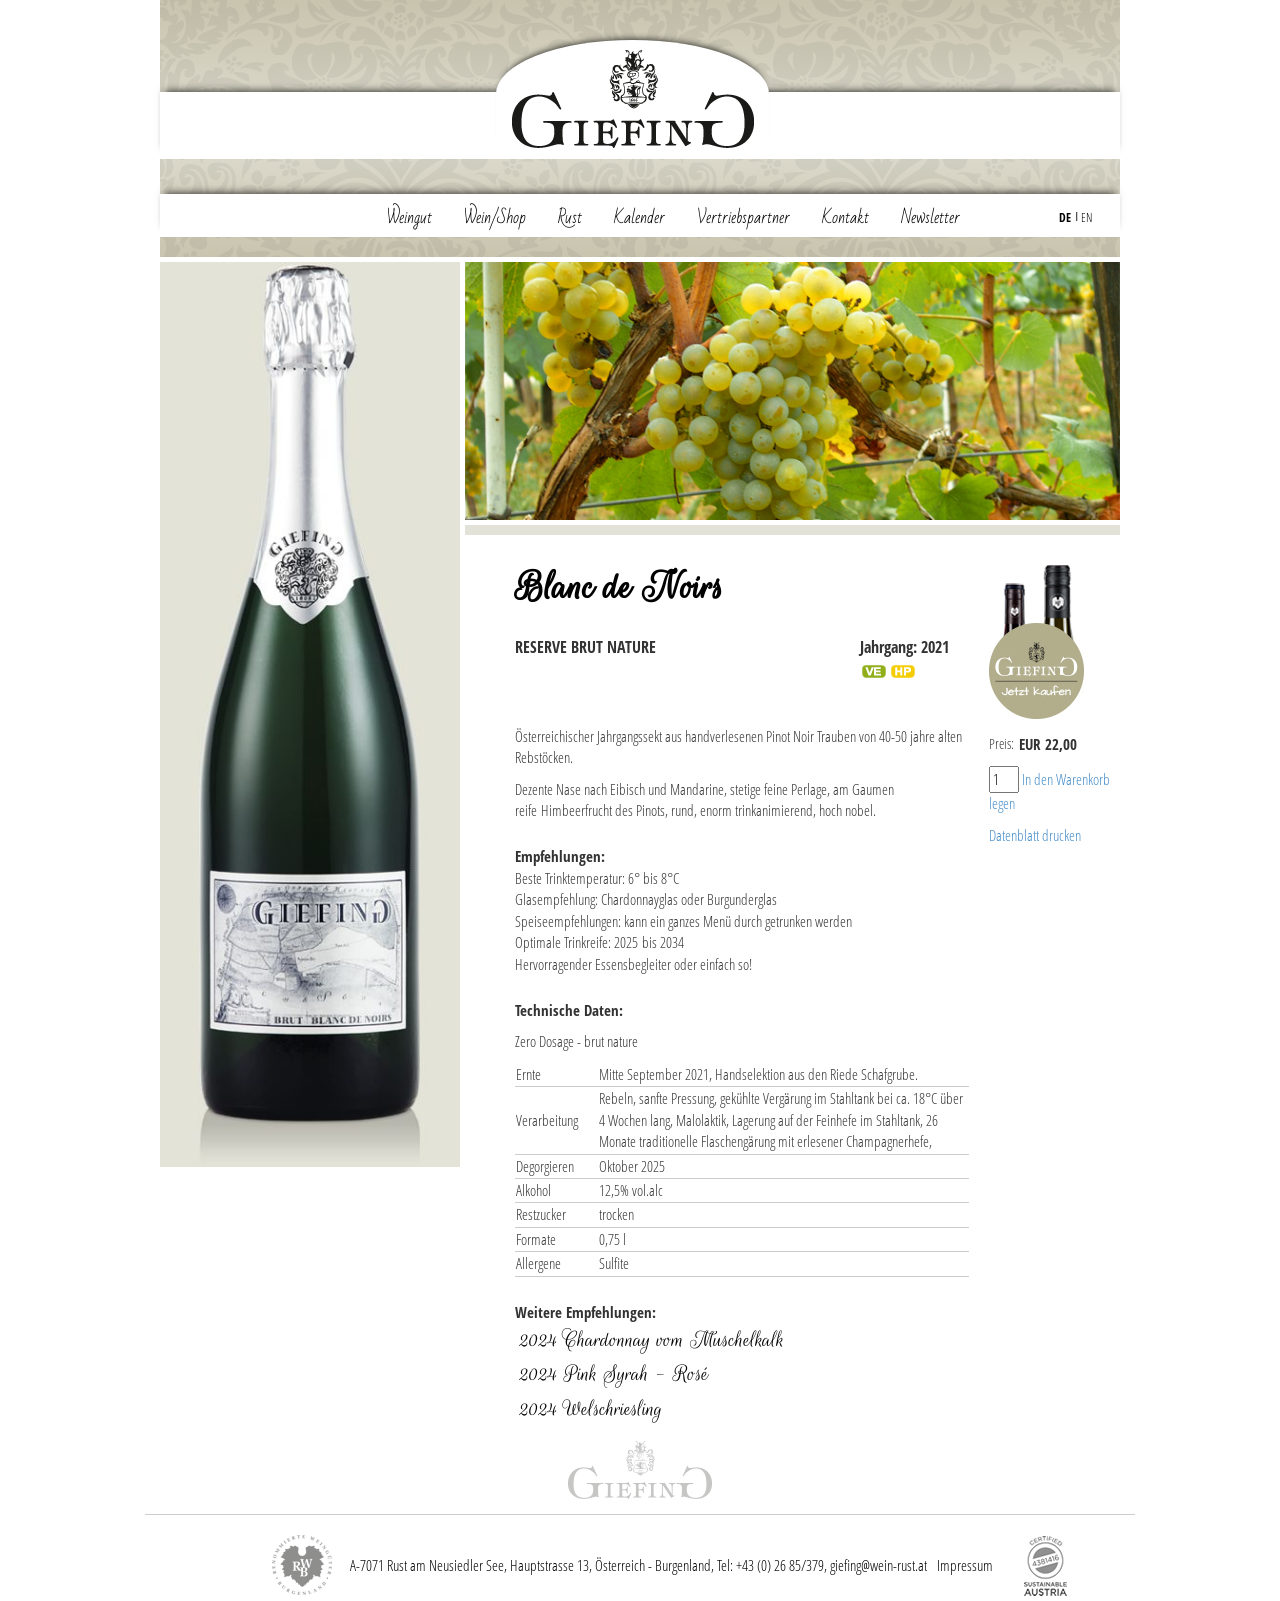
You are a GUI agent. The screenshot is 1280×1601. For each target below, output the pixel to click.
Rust (570, 217)
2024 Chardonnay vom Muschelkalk (652, 1340)
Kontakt (845, 217)
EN (1086, 217)
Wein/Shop (495, 217)
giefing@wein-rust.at (878, 1565)
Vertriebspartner (743, 217)
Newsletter (930, 217)
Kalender (639, 217)
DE (1065, 217)
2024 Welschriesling (591, 1409)
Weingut (409, 217)
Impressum (965, 1565)
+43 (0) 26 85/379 (780, 1565)
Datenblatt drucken (1035, 835)
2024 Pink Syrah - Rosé (614, 1374)
